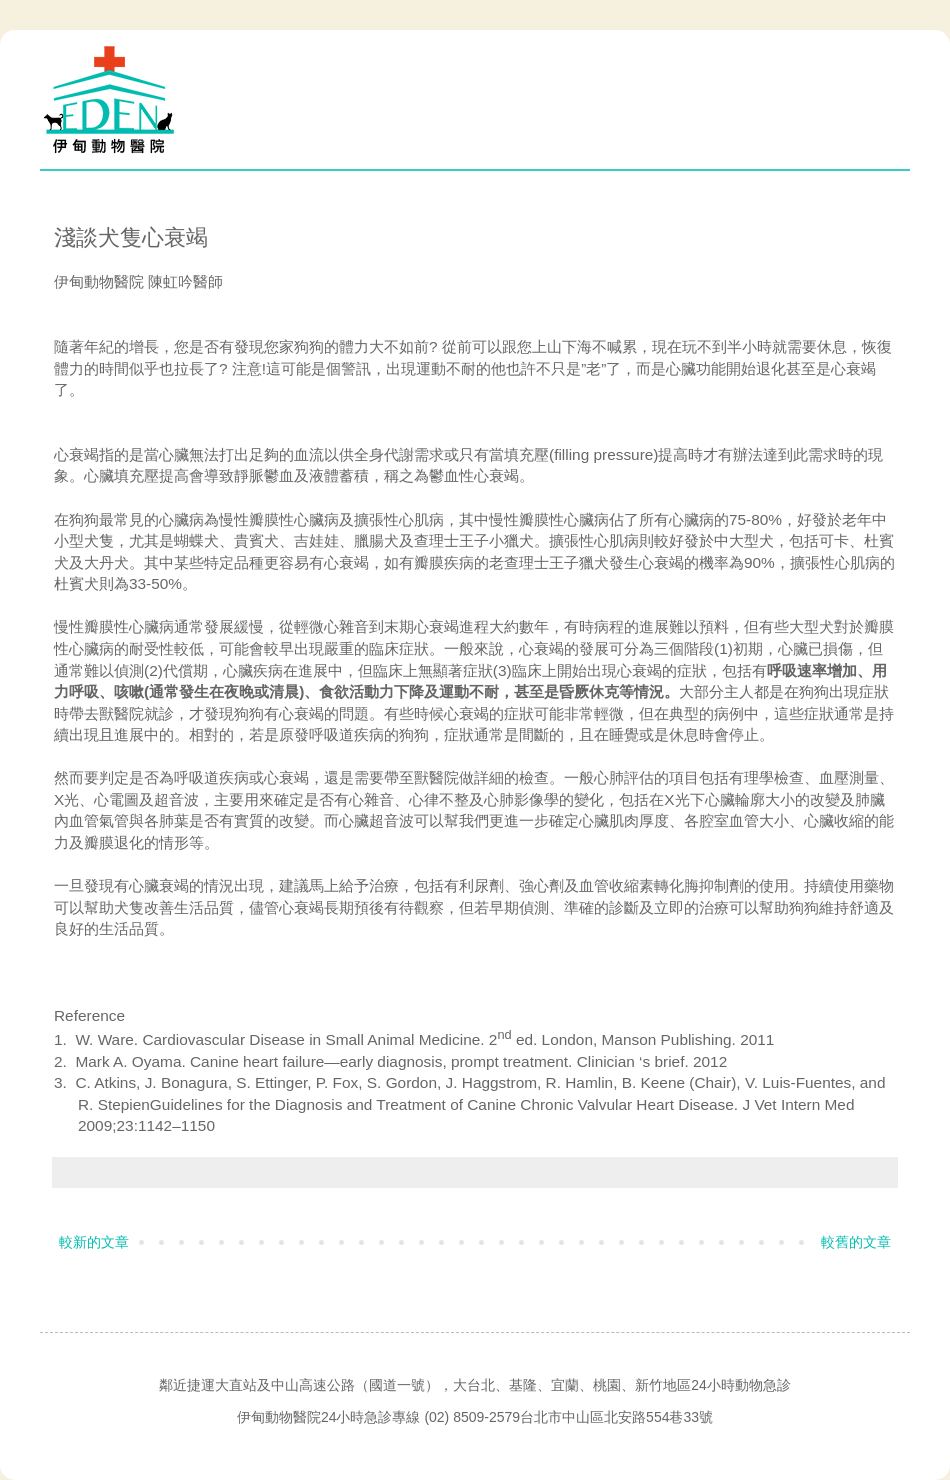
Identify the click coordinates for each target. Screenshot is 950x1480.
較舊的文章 (856, 1242)
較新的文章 (94, 1242)
